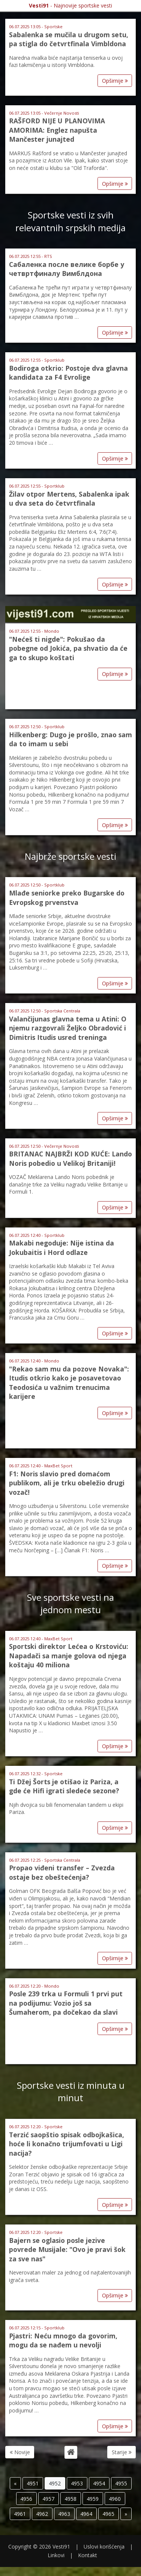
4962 (42, 2513)
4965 (108, 2513)
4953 (77, 2483)
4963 (64, 2513)
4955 (121, 2483)
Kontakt (87, 2555)
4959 (93, 2498)
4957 (48, 2498)
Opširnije (115, 80)
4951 (33, 2483)
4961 (20, 2513)
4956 (26, 2498)
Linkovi (56, 2555)
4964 (86, 2513)
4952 (55, 2483)
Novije (20, 2452)
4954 (99, 2483)
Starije (122, 2452)
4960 (115, 2498)
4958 (70, 2498)
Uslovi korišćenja (104, 2546)
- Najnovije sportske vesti (70, 5)
